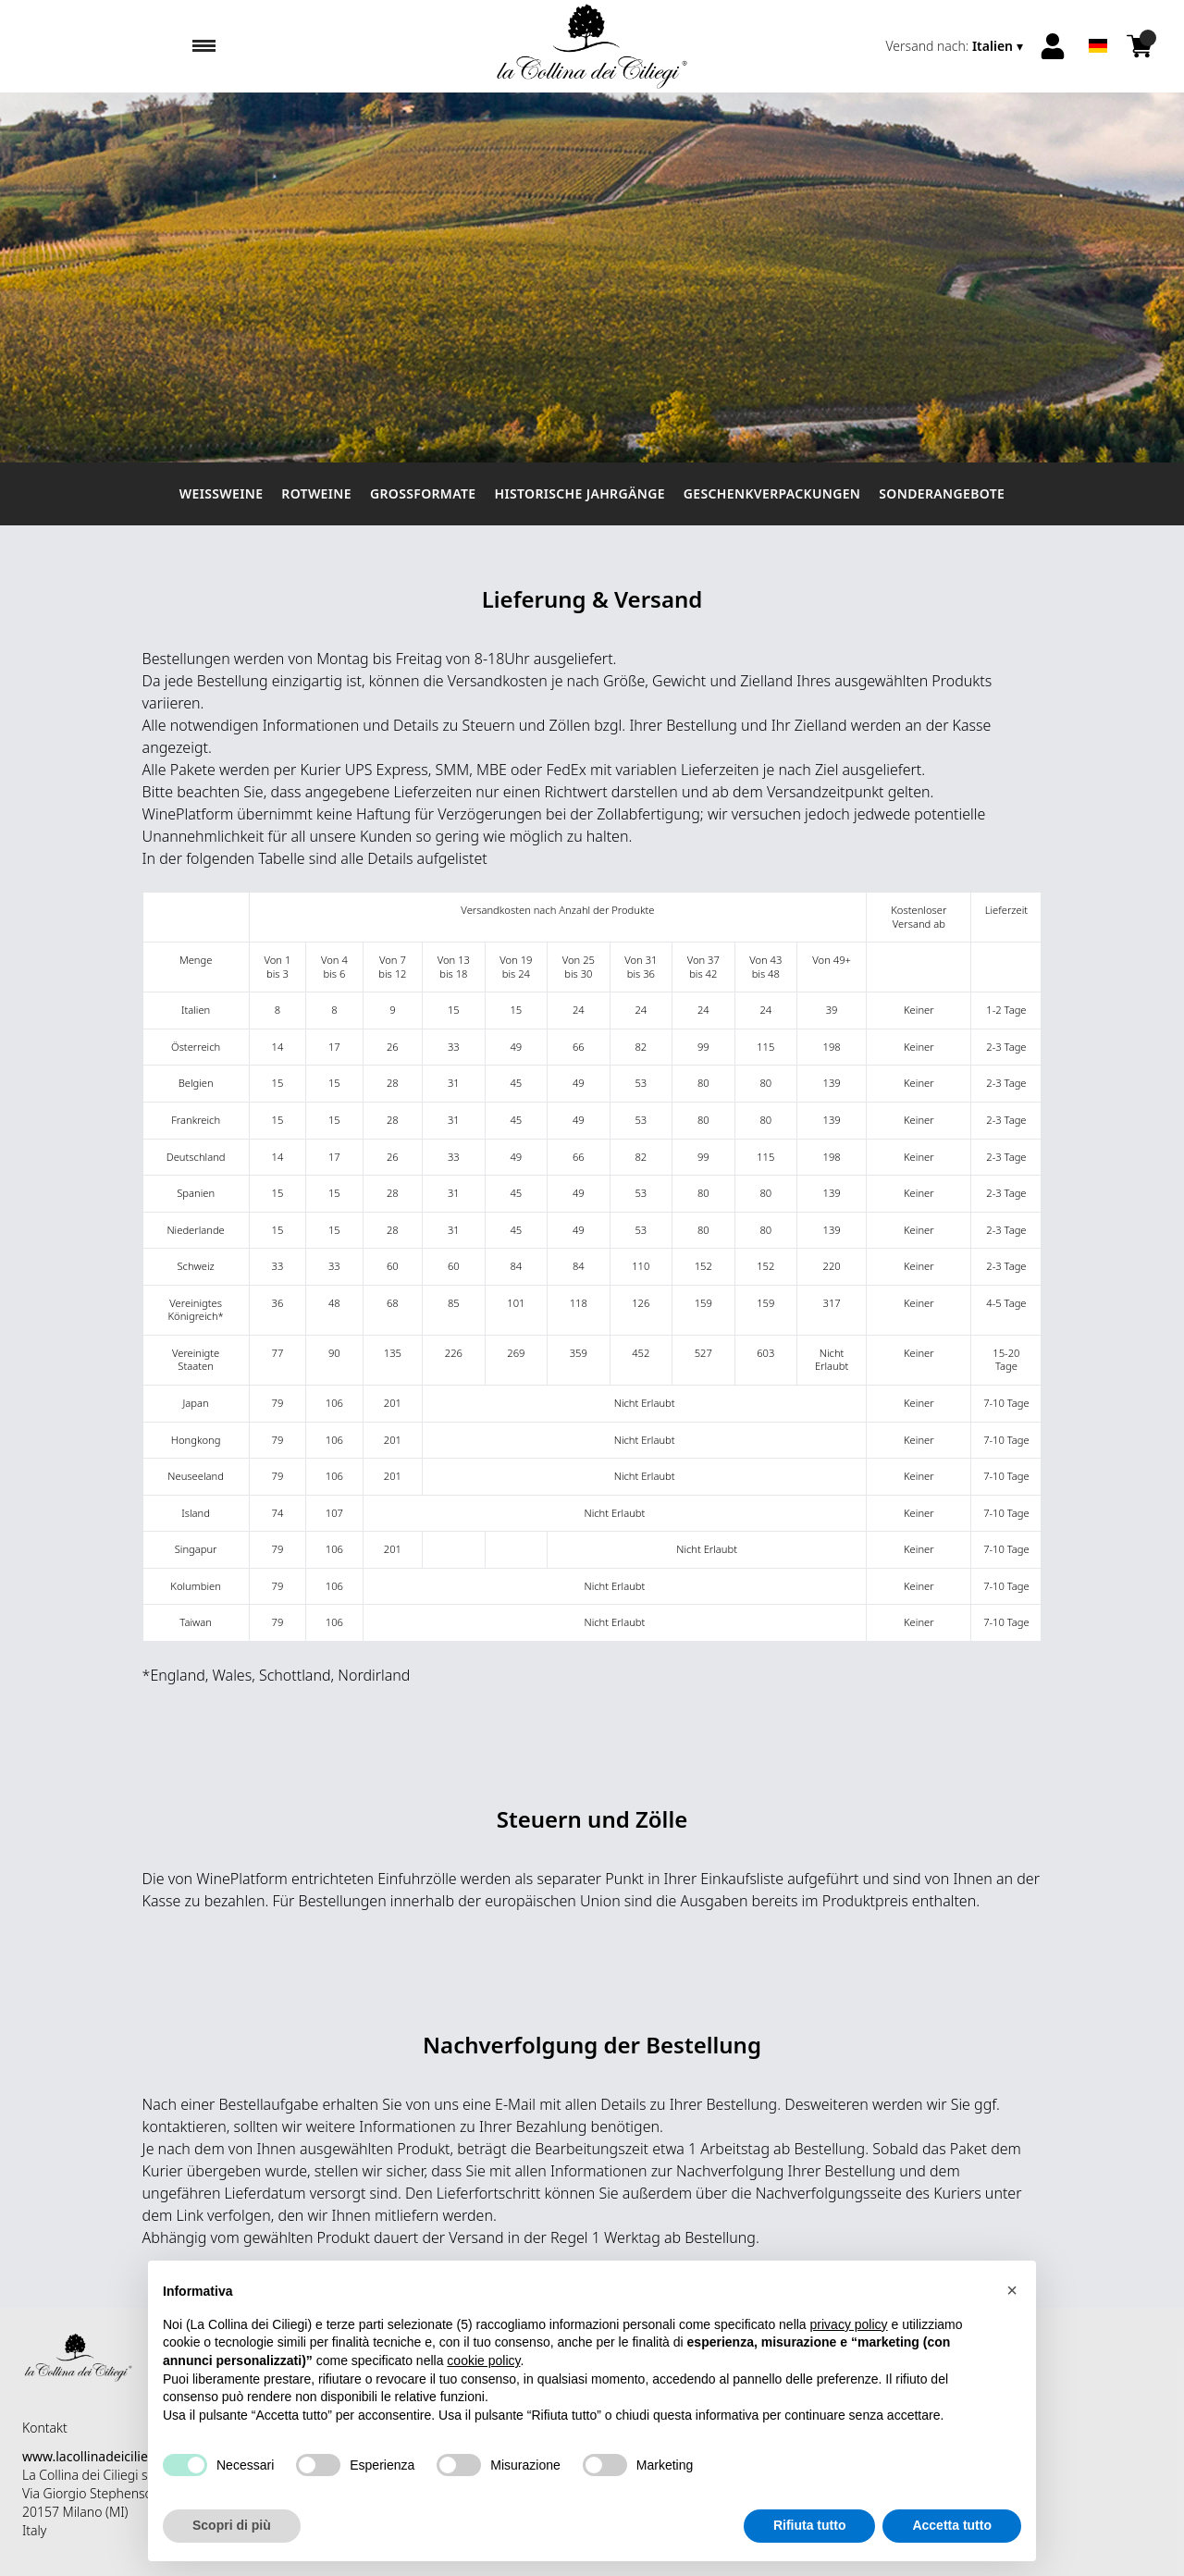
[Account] (1053, 46)
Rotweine (316, 493)
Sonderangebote (942, 493)
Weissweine (221, 493)
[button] (1012, 2325)
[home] (592, 46)
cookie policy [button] (483, 2394)
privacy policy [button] (849, 2358)
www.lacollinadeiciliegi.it (96, 2456)
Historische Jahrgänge (579, 493)
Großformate (423, 493)
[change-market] (956, 46)
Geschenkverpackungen (772, 493)
